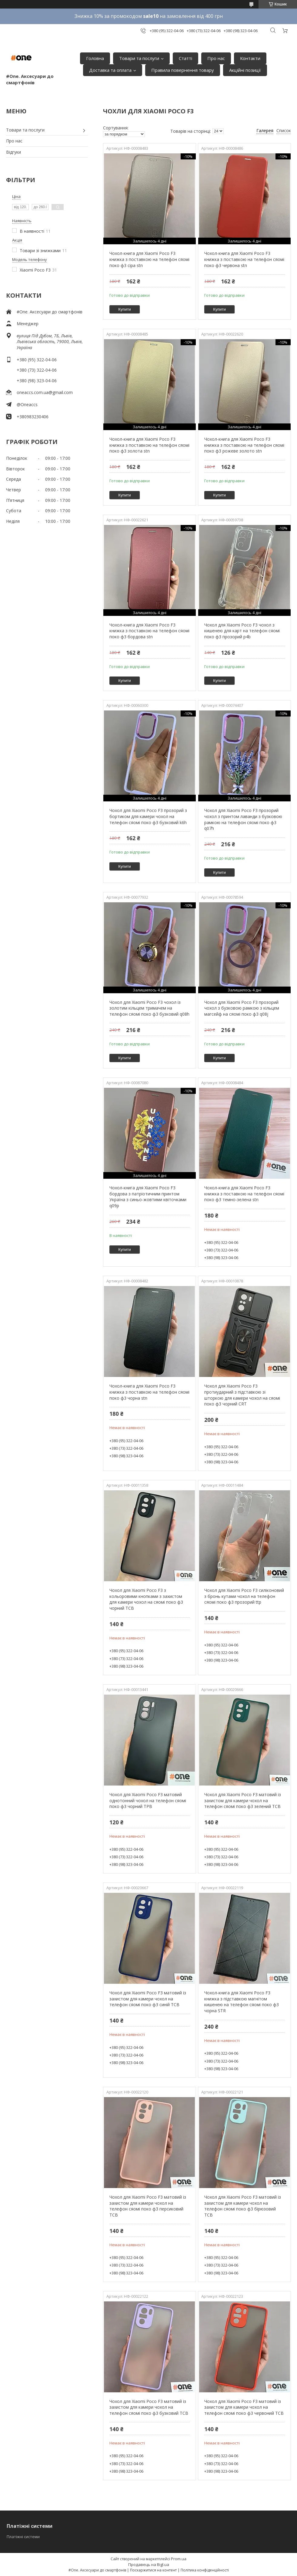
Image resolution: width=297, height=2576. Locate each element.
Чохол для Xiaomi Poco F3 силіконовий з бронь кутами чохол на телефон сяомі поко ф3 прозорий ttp (244, 1596)
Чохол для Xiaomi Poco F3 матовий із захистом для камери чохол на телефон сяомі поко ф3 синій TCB (147, 1998)
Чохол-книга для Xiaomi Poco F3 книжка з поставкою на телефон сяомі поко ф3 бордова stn (149, 631)
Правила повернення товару (182, 70)
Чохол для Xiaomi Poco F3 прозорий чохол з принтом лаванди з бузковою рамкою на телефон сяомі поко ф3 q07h (243, 819)
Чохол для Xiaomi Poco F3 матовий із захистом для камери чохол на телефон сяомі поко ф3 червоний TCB (244, 2407)
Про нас (216, 58)
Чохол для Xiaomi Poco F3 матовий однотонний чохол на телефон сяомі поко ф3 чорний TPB (147, 1800)
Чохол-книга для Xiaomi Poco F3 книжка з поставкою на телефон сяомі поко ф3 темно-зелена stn (244, 1193)
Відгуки (13, 152)
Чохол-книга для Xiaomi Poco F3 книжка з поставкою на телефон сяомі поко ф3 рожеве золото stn (244, 445)
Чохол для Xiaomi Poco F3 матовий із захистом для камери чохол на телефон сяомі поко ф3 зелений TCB (242, 1800)
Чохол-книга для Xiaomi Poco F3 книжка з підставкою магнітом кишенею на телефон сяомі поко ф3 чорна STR (241, 2001)
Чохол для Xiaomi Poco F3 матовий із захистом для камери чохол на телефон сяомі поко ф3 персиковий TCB (147, 2206)
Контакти (250, 58)
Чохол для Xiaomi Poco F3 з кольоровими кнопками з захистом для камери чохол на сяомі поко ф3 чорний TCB (146, 1599)
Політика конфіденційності (205, 2570)
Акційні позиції (245, 70)
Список (283, 130)
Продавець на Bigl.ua (148, 2564)
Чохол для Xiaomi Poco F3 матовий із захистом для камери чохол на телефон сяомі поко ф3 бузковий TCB (148, 2407)
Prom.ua (178, 2558)
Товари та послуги (139, 58)
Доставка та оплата (110, 70)
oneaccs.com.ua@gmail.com (45, 392)
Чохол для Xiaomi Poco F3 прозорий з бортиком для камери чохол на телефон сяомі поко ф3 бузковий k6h (148, 816)
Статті (185, 58)
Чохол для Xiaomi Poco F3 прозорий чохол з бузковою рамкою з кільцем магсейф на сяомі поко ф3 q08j (241, 1008)
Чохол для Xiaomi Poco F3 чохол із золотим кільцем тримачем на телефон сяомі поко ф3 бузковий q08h (149, 1008)
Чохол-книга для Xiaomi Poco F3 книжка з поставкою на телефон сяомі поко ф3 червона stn (244, 259)
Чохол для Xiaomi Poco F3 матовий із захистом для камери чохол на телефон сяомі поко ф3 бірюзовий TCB (242, 2206)
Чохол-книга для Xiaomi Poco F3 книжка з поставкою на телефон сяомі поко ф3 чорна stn (149, 1392)
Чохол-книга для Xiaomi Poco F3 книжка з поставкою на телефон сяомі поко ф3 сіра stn (149, 259)
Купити (124, 309)
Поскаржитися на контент (153, 2570)
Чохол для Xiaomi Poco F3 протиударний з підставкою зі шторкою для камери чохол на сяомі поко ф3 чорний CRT (242, 1395)
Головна (95, 58)
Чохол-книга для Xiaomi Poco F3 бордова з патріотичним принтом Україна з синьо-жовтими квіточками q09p (147, 1196)
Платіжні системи (23, 2536)
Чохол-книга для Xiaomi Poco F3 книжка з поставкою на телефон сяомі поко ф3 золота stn (149, 445)
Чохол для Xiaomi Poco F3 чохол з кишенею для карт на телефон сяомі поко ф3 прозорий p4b (242, 631)
